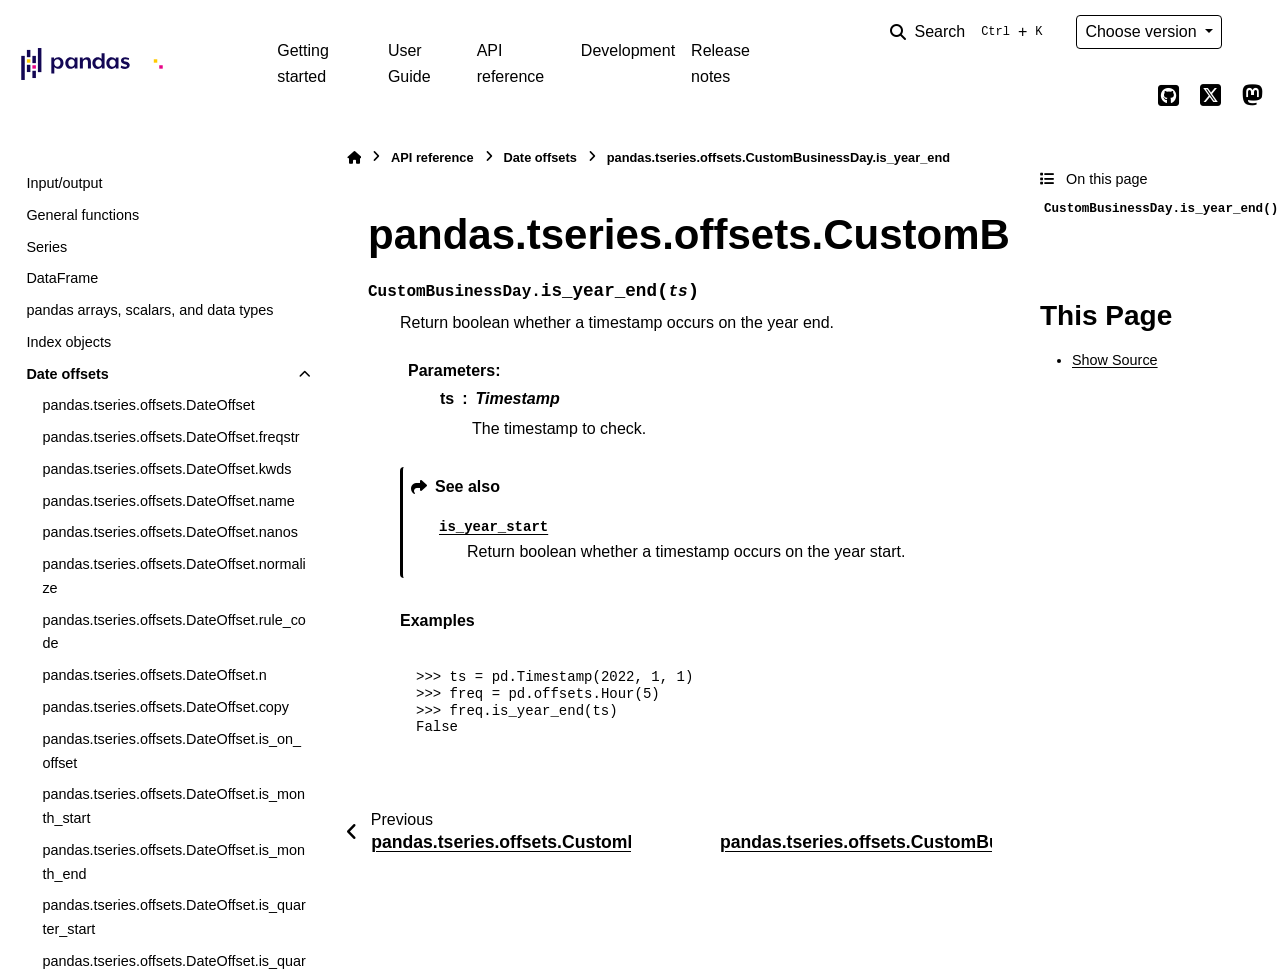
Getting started (303, 63)
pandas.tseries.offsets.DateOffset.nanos (169, 532)
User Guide (409, 63)
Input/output (64, 183)
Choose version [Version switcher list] (1143, 31)
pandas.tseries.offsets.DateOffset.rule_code (173, 632)
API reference (511, 63)
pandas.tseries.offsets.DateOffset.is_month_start (173, 806)
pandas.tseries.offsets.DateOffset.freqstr (170, 437)
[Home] (354, 157)
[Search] (970, 32)
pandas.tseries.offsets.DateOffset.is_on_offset (171, 751)
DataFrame (62, 278)
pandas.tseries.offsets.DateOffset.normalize (173, 576)
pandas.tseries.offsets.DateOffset (148, 405)
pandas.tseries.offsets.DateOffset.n (154, 675)
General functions (82, 215)
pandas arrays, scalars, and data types (149, 310)
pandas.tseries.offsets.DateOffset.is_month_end (173, 862)
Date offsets (67, 374)
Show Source (1115, 360)
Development (628, 50)
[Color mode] (1252, 32)
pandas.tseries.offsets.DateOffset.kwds (166, 469)
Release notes (720, 63)
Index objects (68, 342)
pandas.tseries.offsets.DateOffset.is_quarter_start (173, 917)
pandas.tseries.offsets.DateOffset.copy (165, 707)
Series (46, 247)
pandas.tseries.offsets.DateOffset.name (168, 501)
